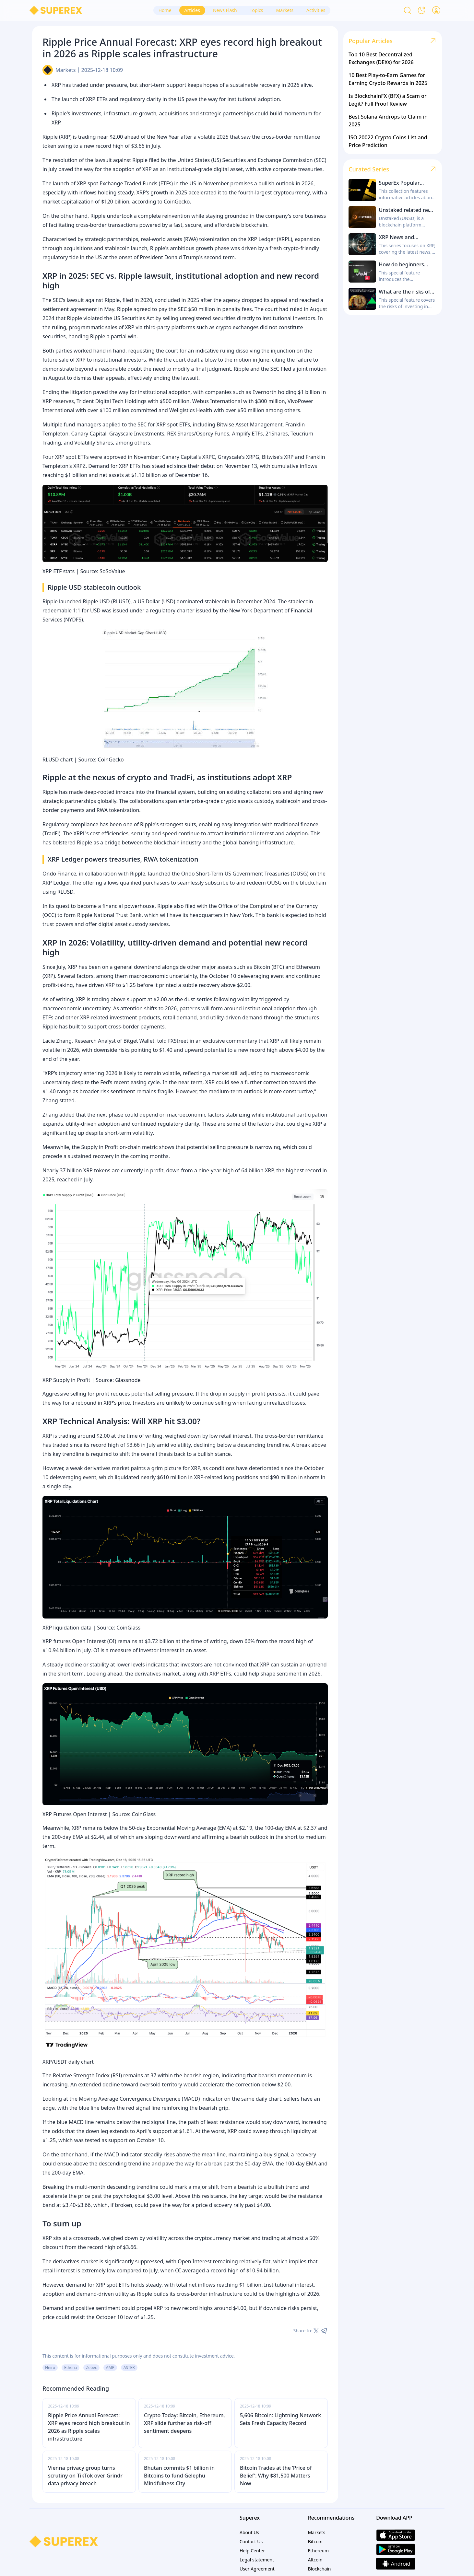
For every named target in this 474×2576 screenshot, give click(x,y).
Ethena (70, 2367)
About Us (249, 2532)
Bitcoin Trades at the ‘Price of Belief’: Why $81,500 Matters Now (276, 2475)
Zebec (91, 2367)
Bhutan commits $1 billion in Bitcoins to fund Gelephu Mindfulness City (179, 2475)
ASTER (129, 2367)
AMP (110, 2367)
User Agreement (257, 2569)
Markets (65, 70)
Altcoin (315, 2560)
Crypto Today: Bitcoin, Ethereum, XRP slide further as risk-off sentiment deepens (184, 2423)
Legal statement (257, 2560)
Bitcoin (315, 2541)
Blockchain (319, 2569)
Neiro (50, 2367)
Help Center (252, 2550)
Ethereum (318, 2550)
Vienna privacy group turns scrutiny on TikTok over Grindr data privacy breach (85, 2475)
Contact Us (251, 2541)
